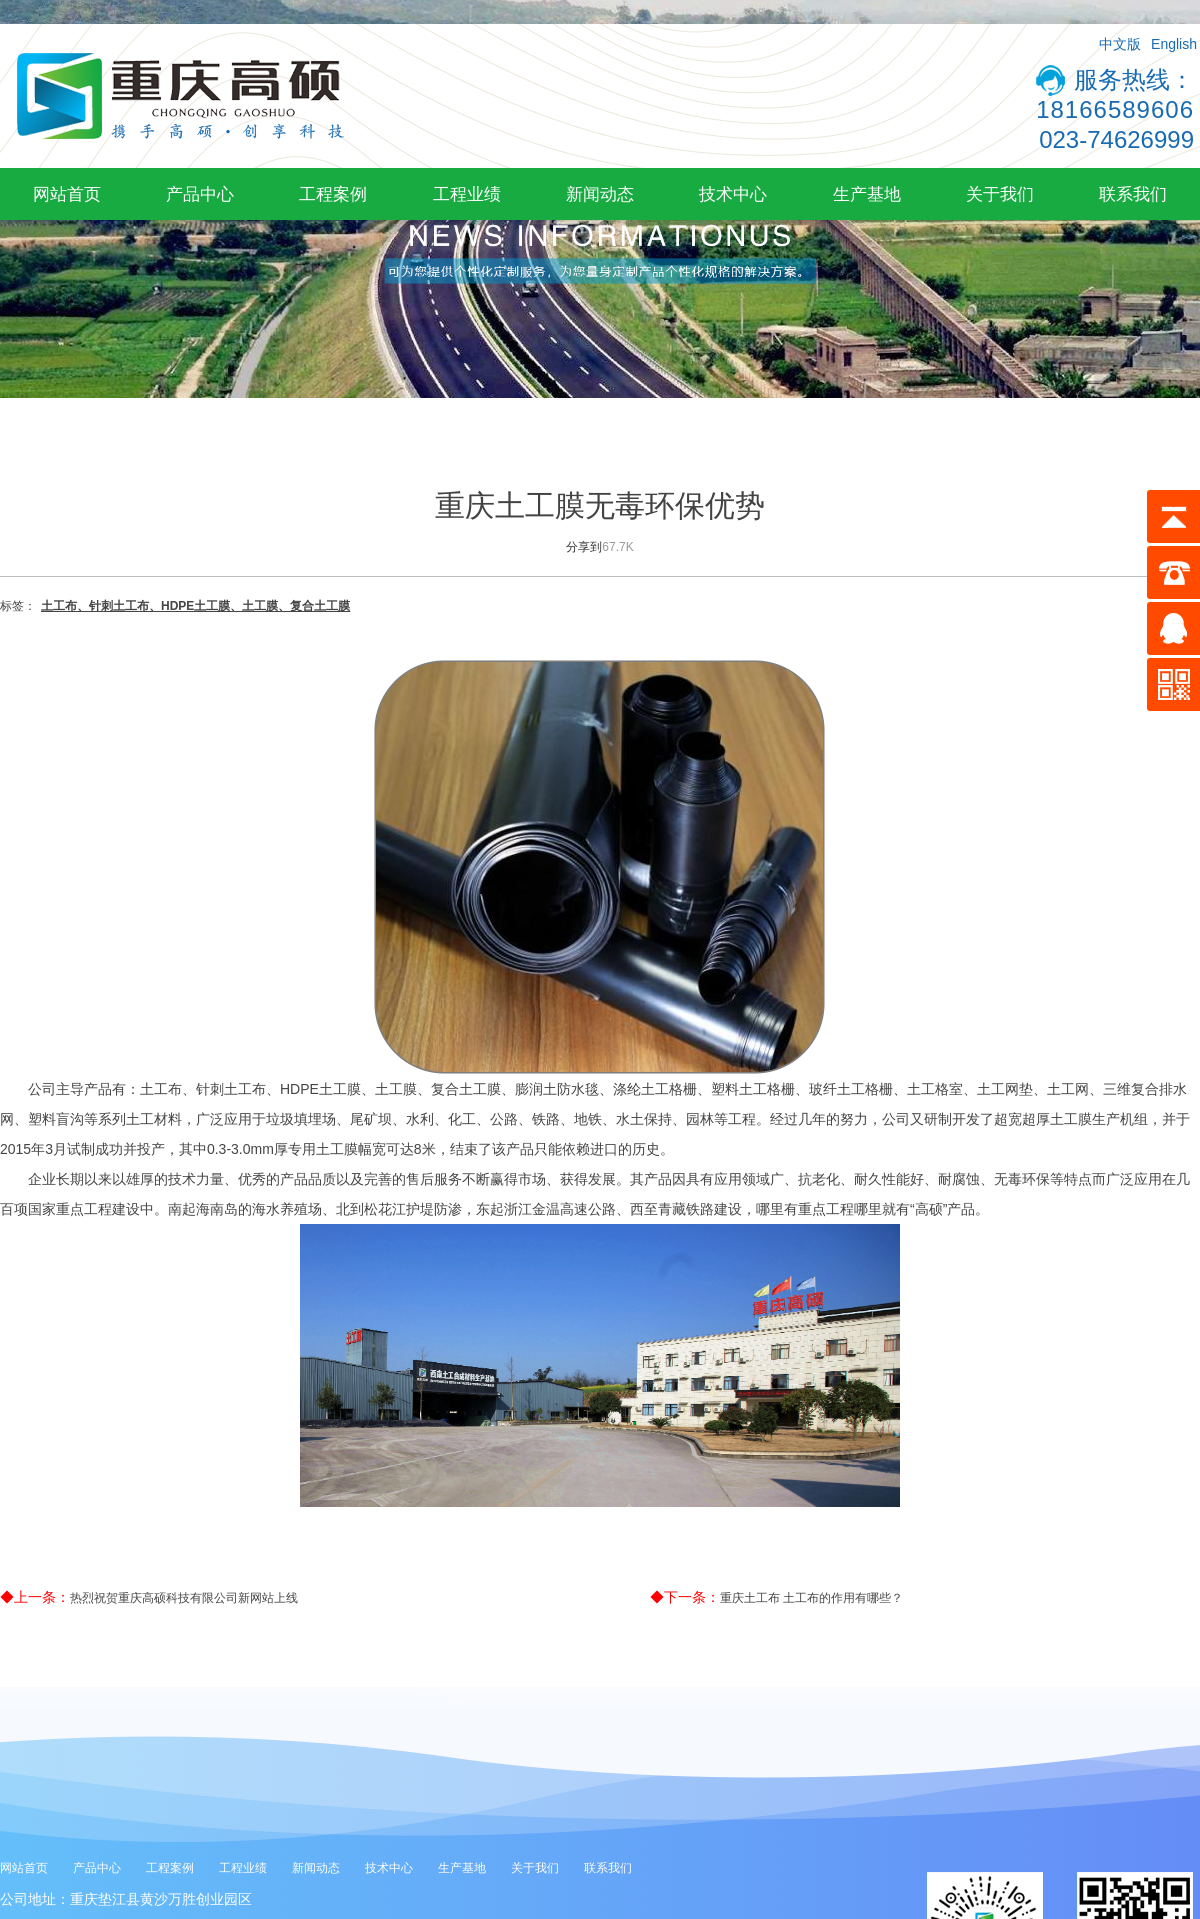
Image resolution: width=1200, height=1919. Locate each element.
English (1174, 44)
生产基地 (867, 194)
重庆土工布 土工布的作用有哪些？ (811, 1598)
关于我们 (1000, 194)
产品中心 (200, 194)
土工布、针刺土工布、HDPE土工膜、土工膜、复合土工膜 (195, 606)
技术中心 (733, 194)
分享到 (584, 547)
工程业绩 (467, 194)
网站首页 (67, 194)
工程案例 (333, 194)
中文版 (1120, 44)
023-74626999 (1116, 139)
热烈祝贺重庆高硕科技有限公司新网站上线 (184, 1598)
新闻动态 (600, 194)
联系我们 (1133, 194)
